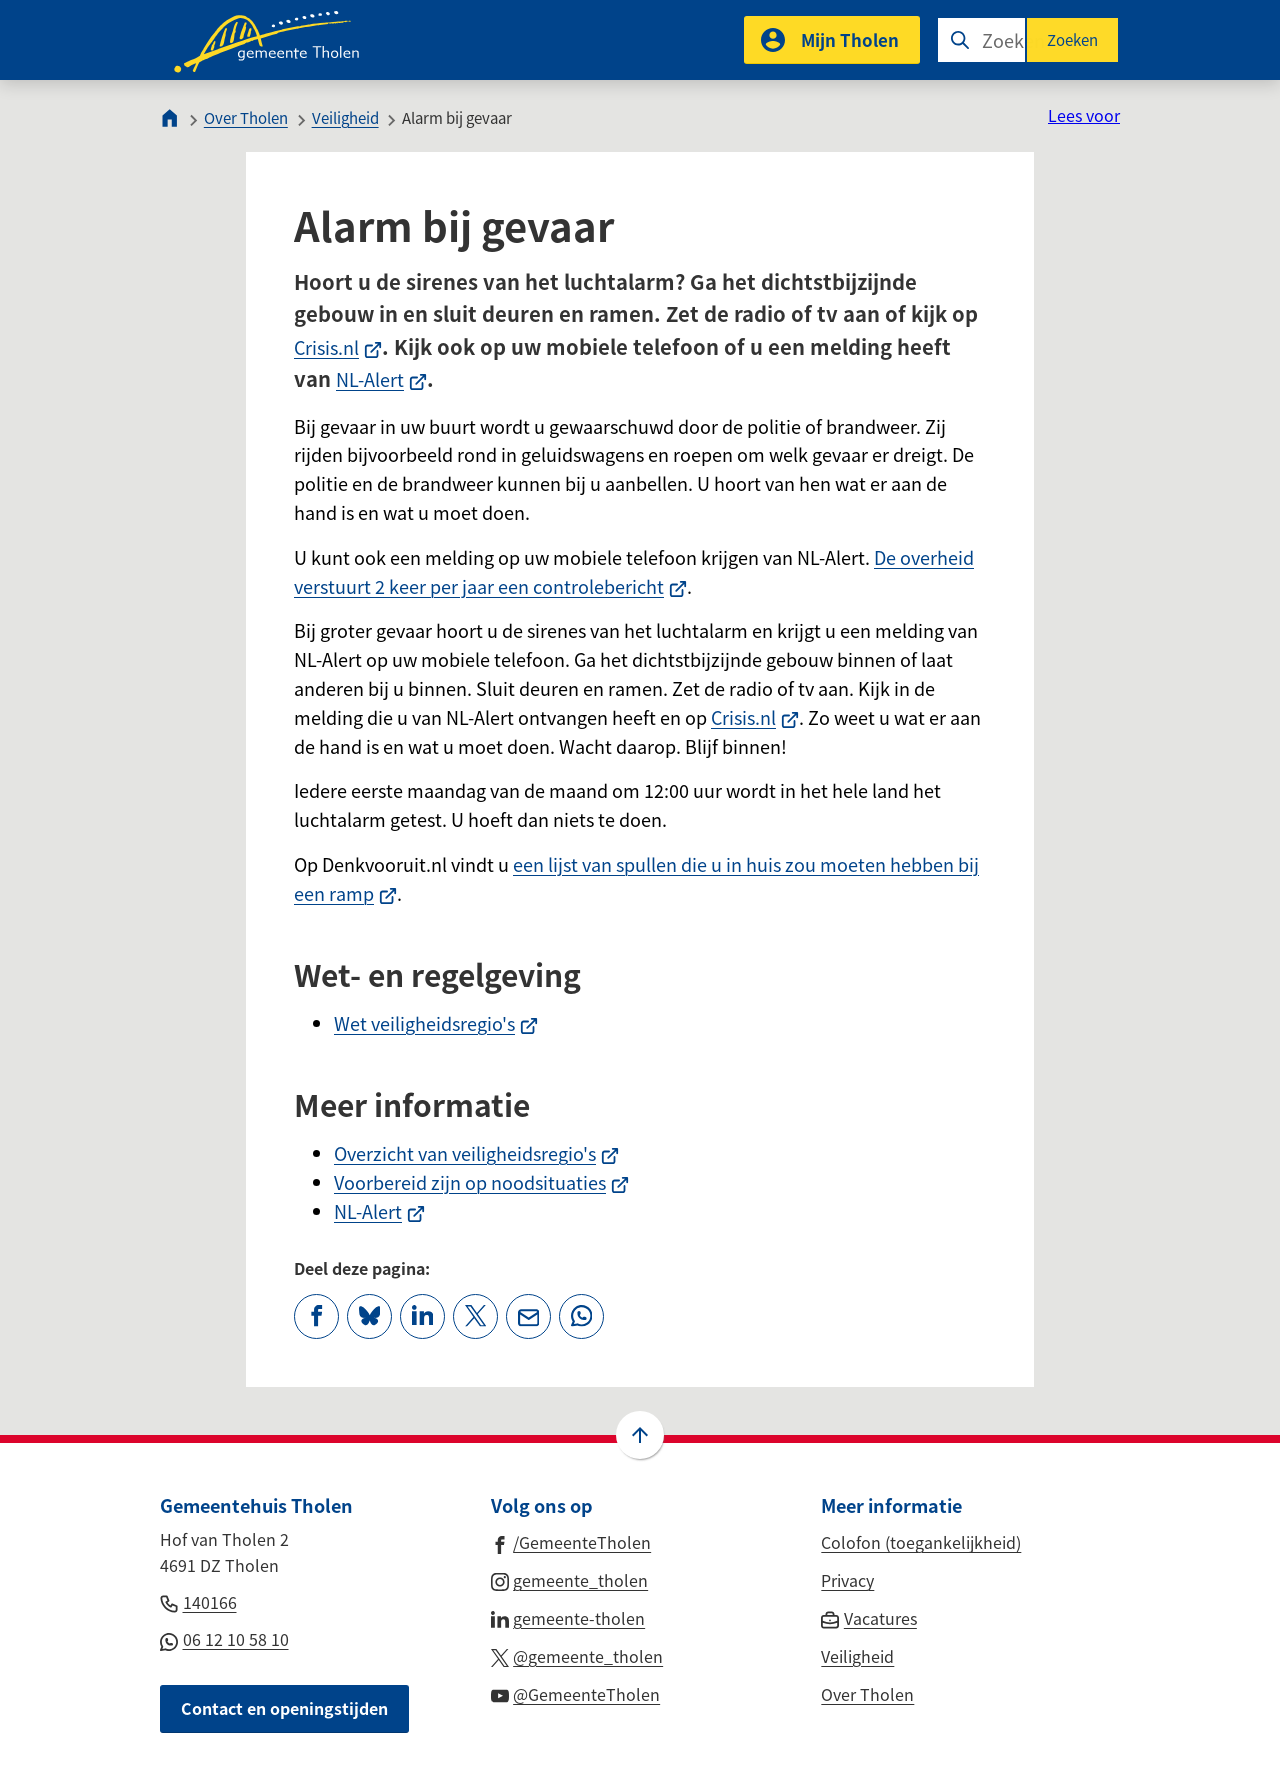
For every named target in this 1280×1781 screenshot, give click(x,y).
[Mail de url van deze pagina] (528, 1316)
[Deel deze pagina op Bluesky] (369, 1316)
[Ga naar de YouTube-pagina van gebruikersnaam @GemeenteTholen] (576, 1693)
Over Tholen (246, 117)
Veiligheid (345, 117)
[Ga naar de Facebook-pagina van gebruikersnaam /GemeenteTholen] (571, 1541)
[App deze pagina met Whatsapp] (581, 1316)
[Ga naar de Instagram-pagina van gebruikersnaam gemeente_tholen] (570, 1579)
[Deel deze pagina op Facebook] (316, 1316)
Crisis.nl (338, 347)
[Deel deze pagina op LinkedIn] (422, 1316)
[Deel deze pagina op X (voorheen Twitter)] (475, 1316)
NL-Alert (381, 379)
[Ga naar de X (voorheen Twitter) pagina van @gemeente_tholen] (577, 1655)
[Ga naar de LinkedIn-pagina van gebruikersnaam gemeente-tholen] (568, 1617)
